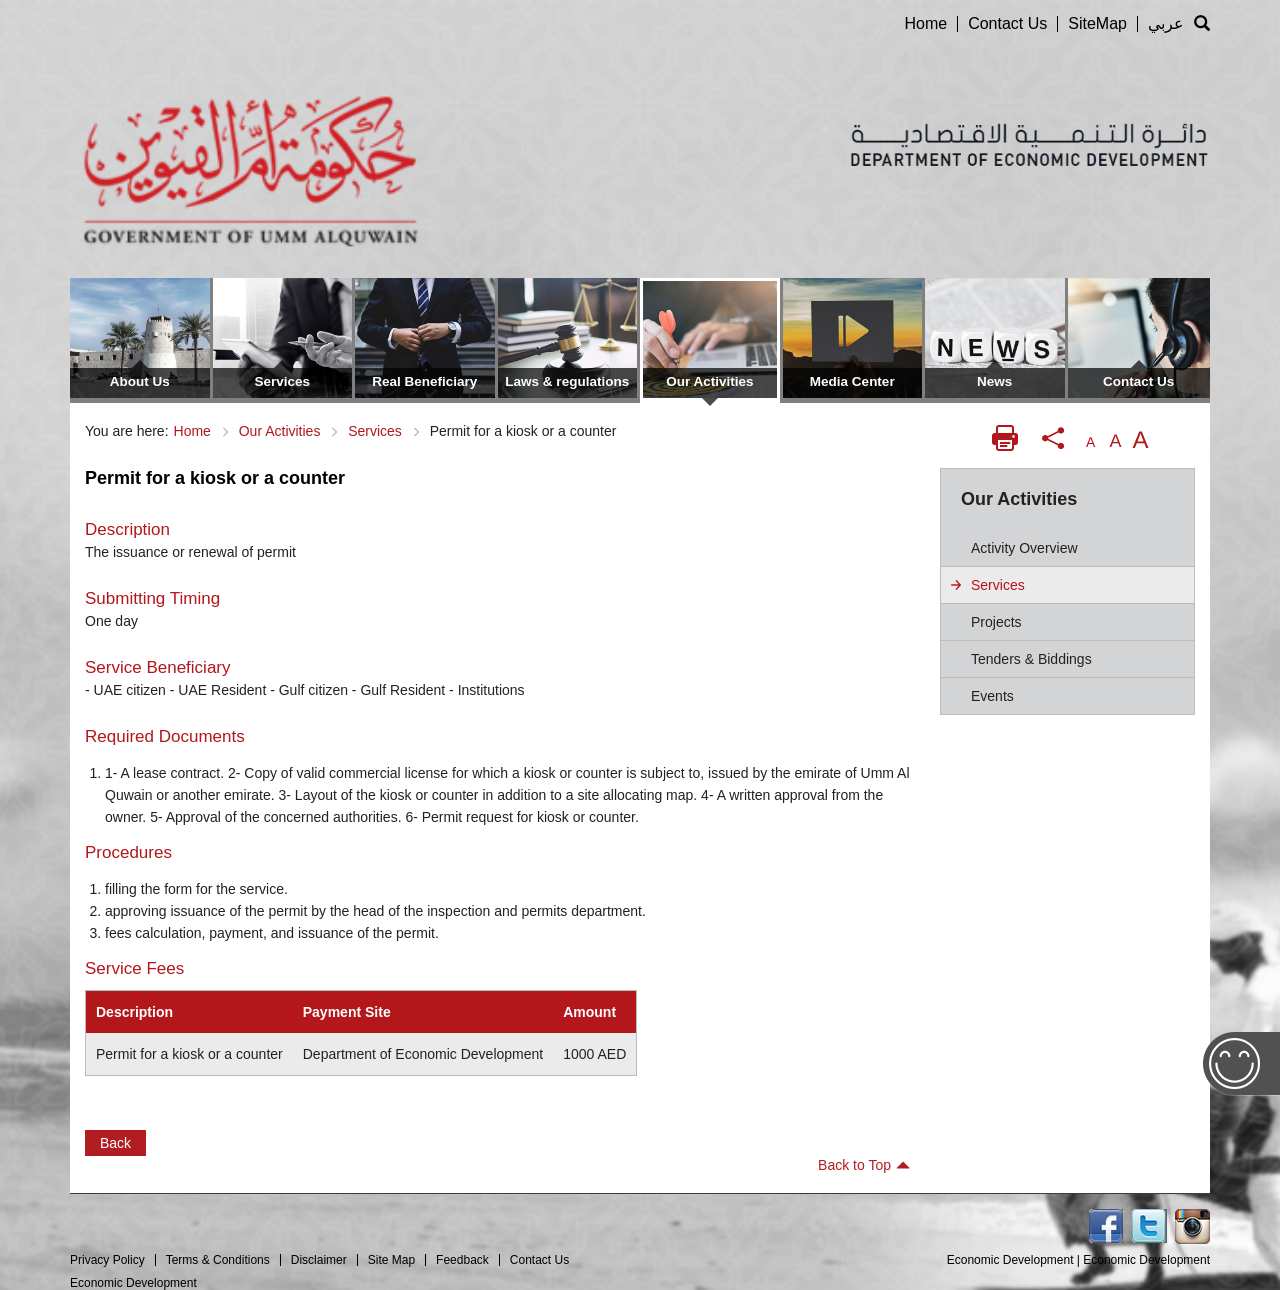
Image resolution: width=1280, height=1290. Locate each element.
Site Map (391, 1260)
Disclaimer (319, 1260)
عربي (1166, 23)
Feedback (462, 1260)
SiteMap (1097, 23)
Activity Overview (1024, 548)
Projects (996, 622)
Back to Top (864, 1165)
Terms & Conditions (218, 1260)
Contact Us (1007, 23)
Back (115, 1143)
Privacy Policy (107, 1260)
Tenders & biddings (1031, 659)
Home (925, 23)
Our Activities (280, 431)
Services (375, 431)
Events (992, 696)
